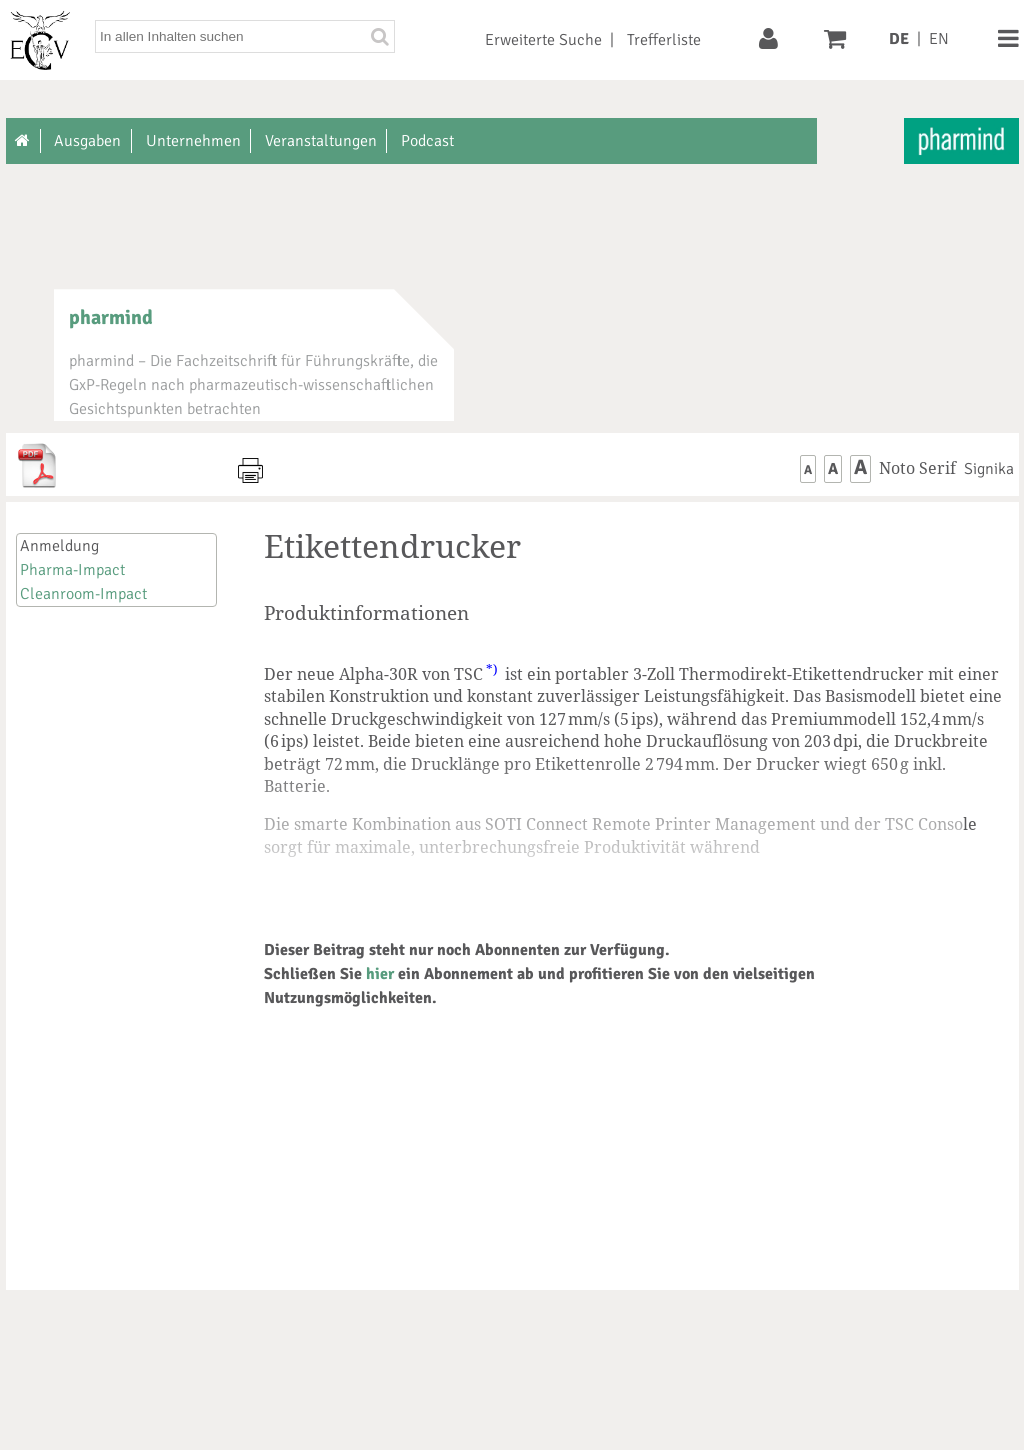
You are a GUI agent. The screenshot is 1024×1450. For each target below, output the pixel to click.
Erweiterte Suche (543, 40)
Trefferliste (664, 40)
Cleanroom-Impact (83, 594)
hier (380, 974)
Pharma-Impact (72, 570)
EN (939, 39)
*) (492, 669)
